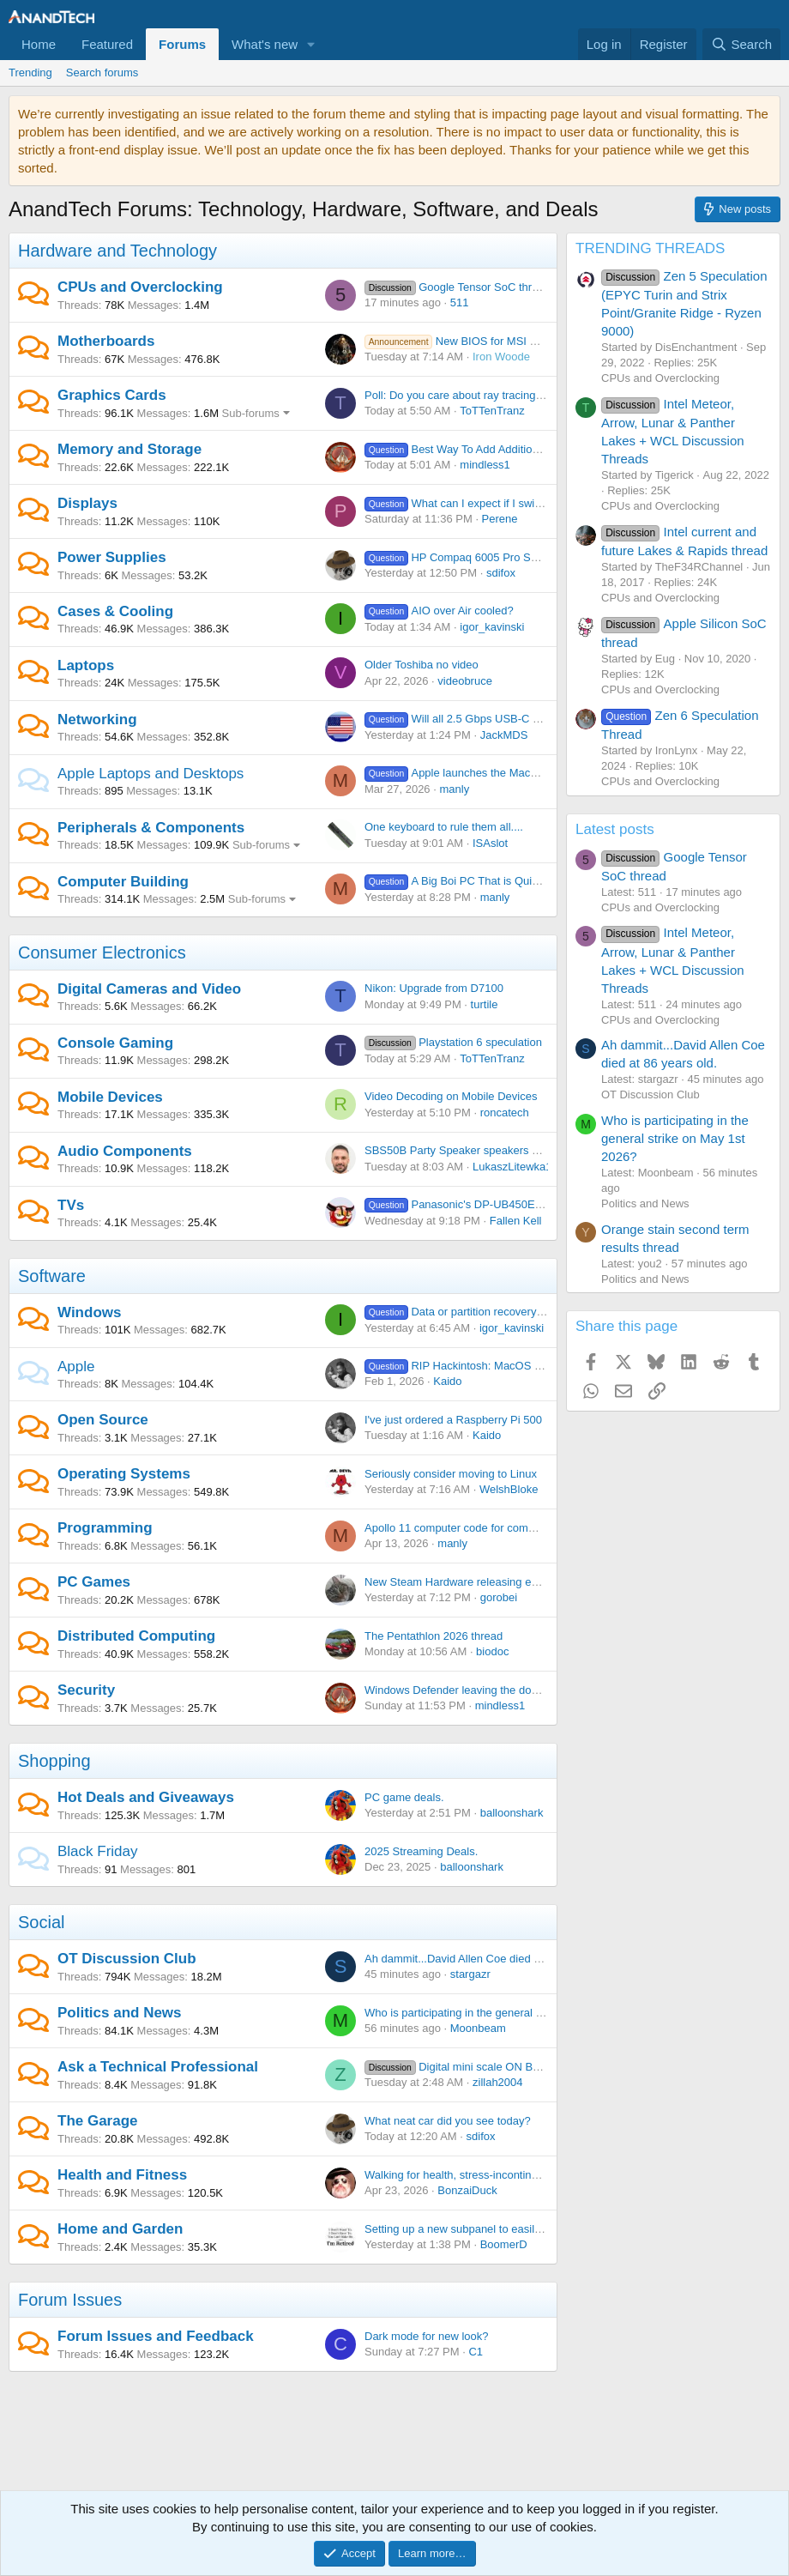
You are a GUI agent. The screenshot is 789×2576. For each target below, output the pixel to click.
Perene (500, 518)
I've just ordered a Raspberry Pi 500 (453, 1419)
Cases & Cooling (115, 611)
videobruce (464, 680)
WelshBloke (508, 1489)
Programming (105, 1528)
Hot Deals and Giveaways (145, 1797)
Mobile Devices (110, 1097)
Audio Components (124, 1151)
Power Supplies (111, 557)
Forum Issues (70, 2299)
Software (52, 1276)
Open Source (102, 1420)
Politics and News (119, 2013)
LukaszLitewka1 (512, 1166)
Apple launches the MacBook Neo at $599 (491, 772)
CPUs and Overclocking (140, 287)
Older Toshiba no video (421, 664)
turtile (484, 1004)
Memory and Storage (129, 449)
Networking (97, 719)
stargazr (470, 1974)
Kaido (447, 1381)
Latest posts (614, 829)
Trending (30, 72)
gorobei (498, 1597)
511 (459, 302)
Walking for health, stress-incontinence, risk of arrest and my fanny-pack (542, 2174)
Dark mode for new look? (426, 2336)
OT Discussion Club (126, 1958)
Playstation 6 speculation (453, 1042)
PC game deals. (404, 1797)
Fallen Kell (516, 1220)
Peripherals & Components (150, 827)
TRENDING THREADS (650, 248)
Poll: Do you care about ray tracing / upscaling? (481, 395)
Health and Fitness (122, 2175)
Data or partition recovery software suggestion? (504, 1311)
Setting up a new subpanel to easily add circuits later (494, 2228)
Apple (75, 1366)
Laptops (85, 665)
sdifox (500, 572)
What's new (265, 44)
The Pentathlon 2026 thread (433, 1636)
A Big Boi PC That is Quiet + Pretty (473, 880)
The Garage (97, 2121)
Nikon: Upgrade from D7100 (433, 988)
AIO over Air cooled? (439, 610)
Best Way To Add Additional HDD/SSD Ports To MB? (517, 449)
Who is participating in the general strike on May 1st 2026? (508, 2012)
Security (86, 1690)
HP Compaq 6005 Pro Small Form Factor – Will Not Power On (541, 557)
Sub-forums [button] (251, 413)
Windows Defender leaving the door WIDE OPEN (486, 1690)
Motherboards (105, 341)
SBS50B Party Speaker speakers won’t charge (479, 1150)
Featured (107, 44)
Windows (89, 1312)
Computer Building (123, 882)
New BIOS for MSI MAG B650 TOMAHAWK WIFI (521, 341)
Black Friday (97, 1851)
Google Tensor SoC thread (457, 287)
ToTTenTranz (492, 410)
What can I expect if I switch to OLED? (482, 503)
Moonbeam (478, 2028)
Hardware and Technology (117, 250)
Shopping (54, 1760)
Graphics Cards (111, 395)
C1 (475, 2351)
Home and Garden (120, 2229)
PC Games (93, 1582)
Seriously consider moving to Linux (450, 1473)
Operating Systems (123, 1474)
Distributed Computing (136, 1636)
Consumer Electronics (102, 952)
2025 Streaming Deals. (421, 1851)
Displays (87, 503)
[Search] (741, 44)
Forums (182, 44)
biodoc (492, 1651)
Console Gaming (115, 1043)
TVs (70, 1205)
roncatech (504, 1112)
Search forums (102, 72)
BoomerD (503, 2244)
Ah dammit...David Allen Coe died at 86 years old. (487, 1958)
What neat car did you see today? (447, 2120)
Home (38, 44)
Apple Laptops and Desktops (150, 773)
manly (454, 789)
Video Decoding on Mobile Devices (450, 1096)
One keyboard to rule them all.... (443, 826)
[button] (311, 44)
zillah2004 (498, 2082)
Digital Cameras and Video (149, 989)
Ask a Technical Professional (157, 2067)
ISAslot (490, 843)
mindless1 (485, 464)
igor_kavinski (492, 626)
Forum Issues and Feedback (155, 2336)
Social (41, 1922)
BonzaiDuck (467, 2190)
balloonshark (512, 1812)
